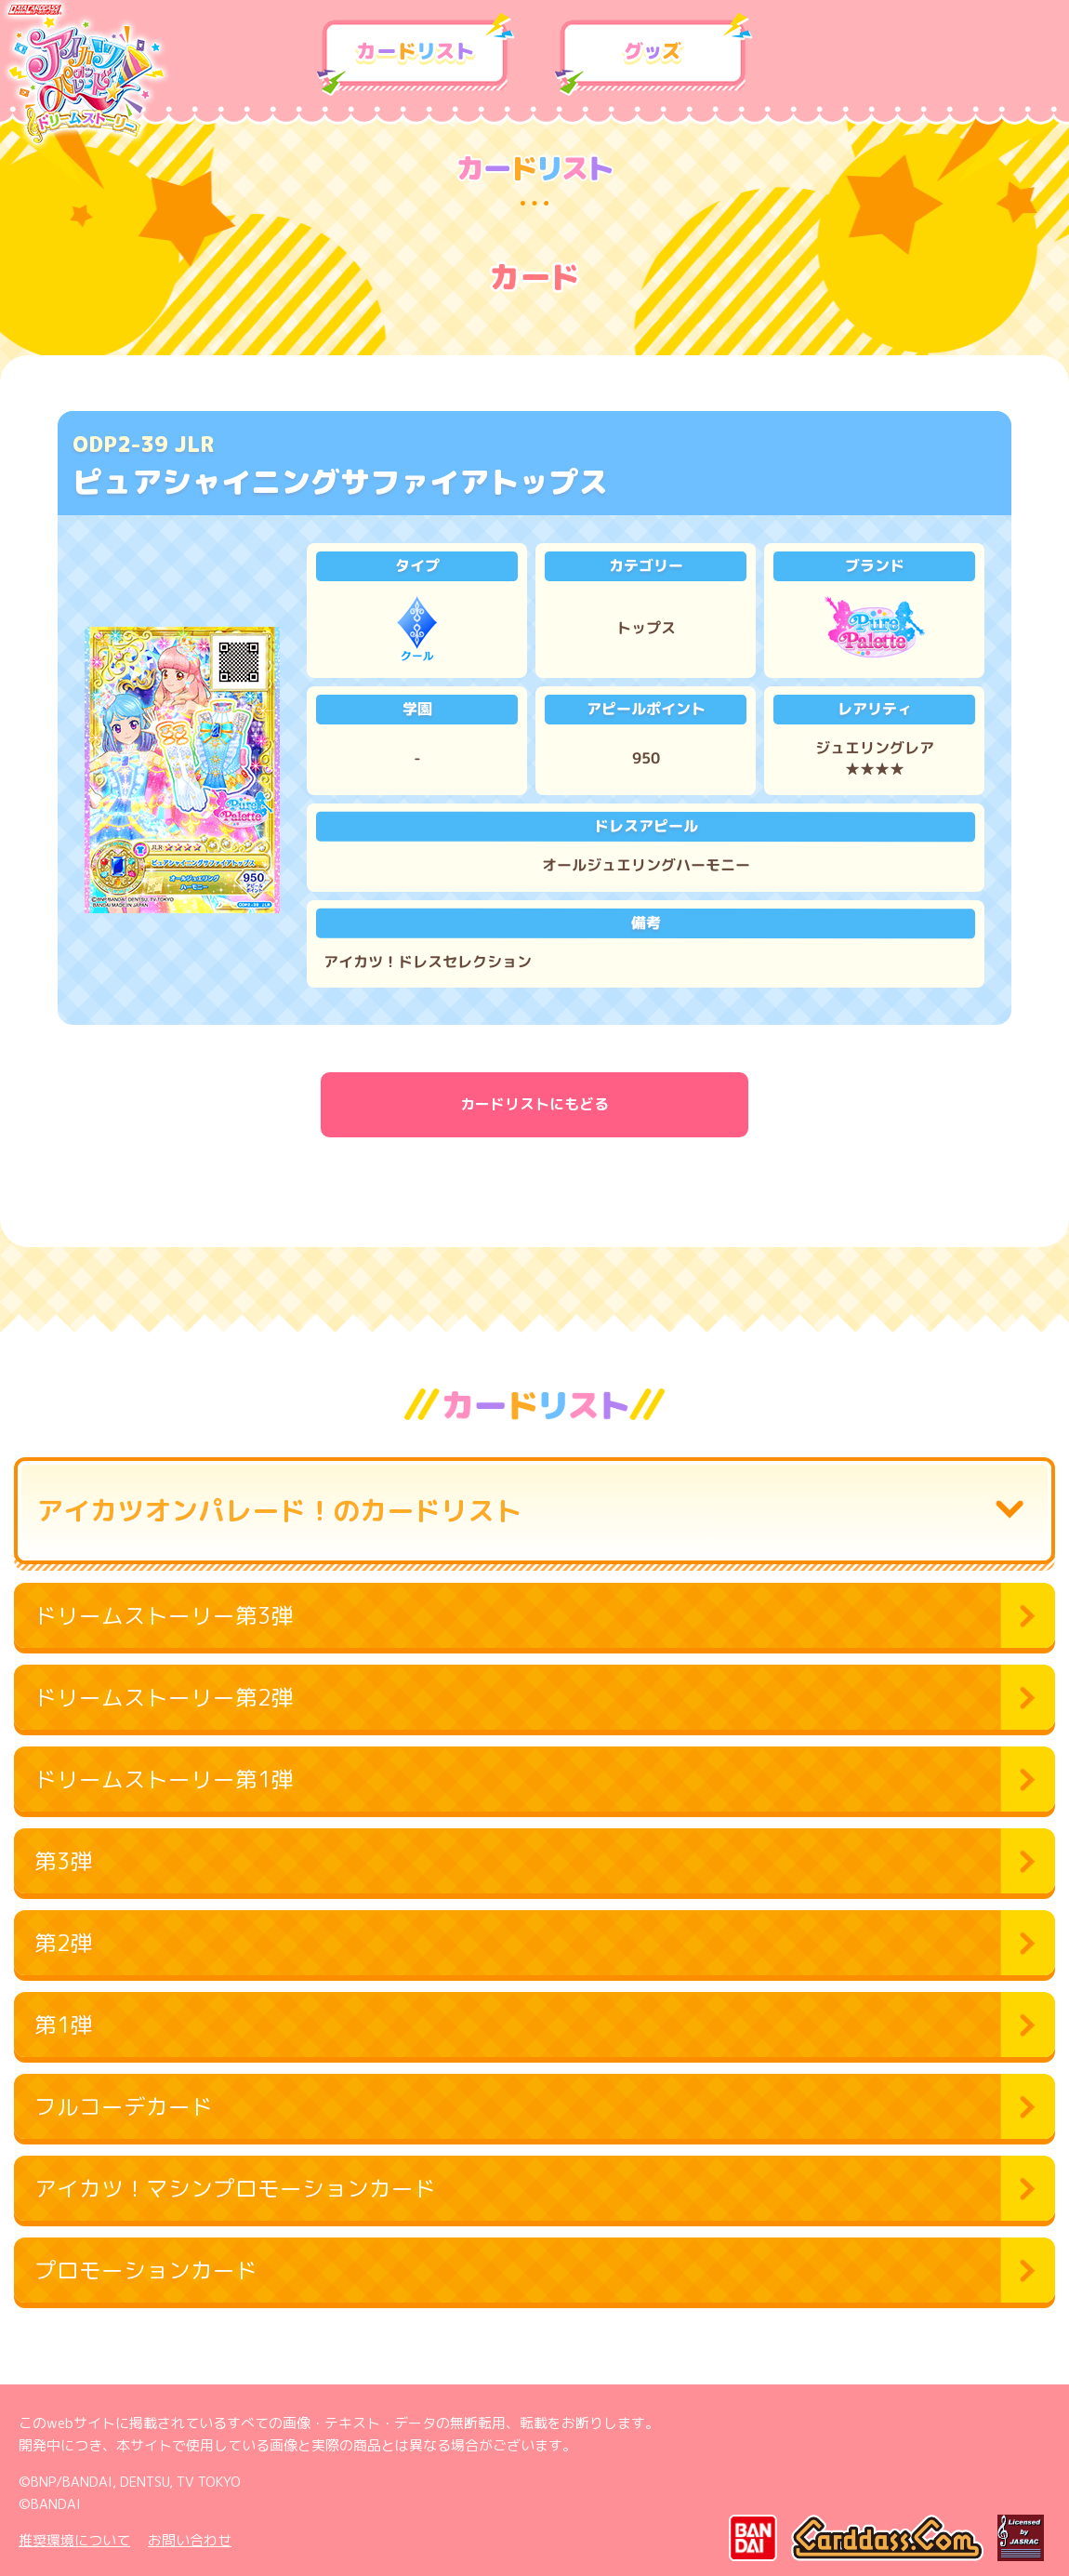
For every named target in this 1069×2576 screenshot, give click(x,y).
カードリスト (415, 55)
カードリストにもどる (534, 1104)
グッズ (653, 55)
